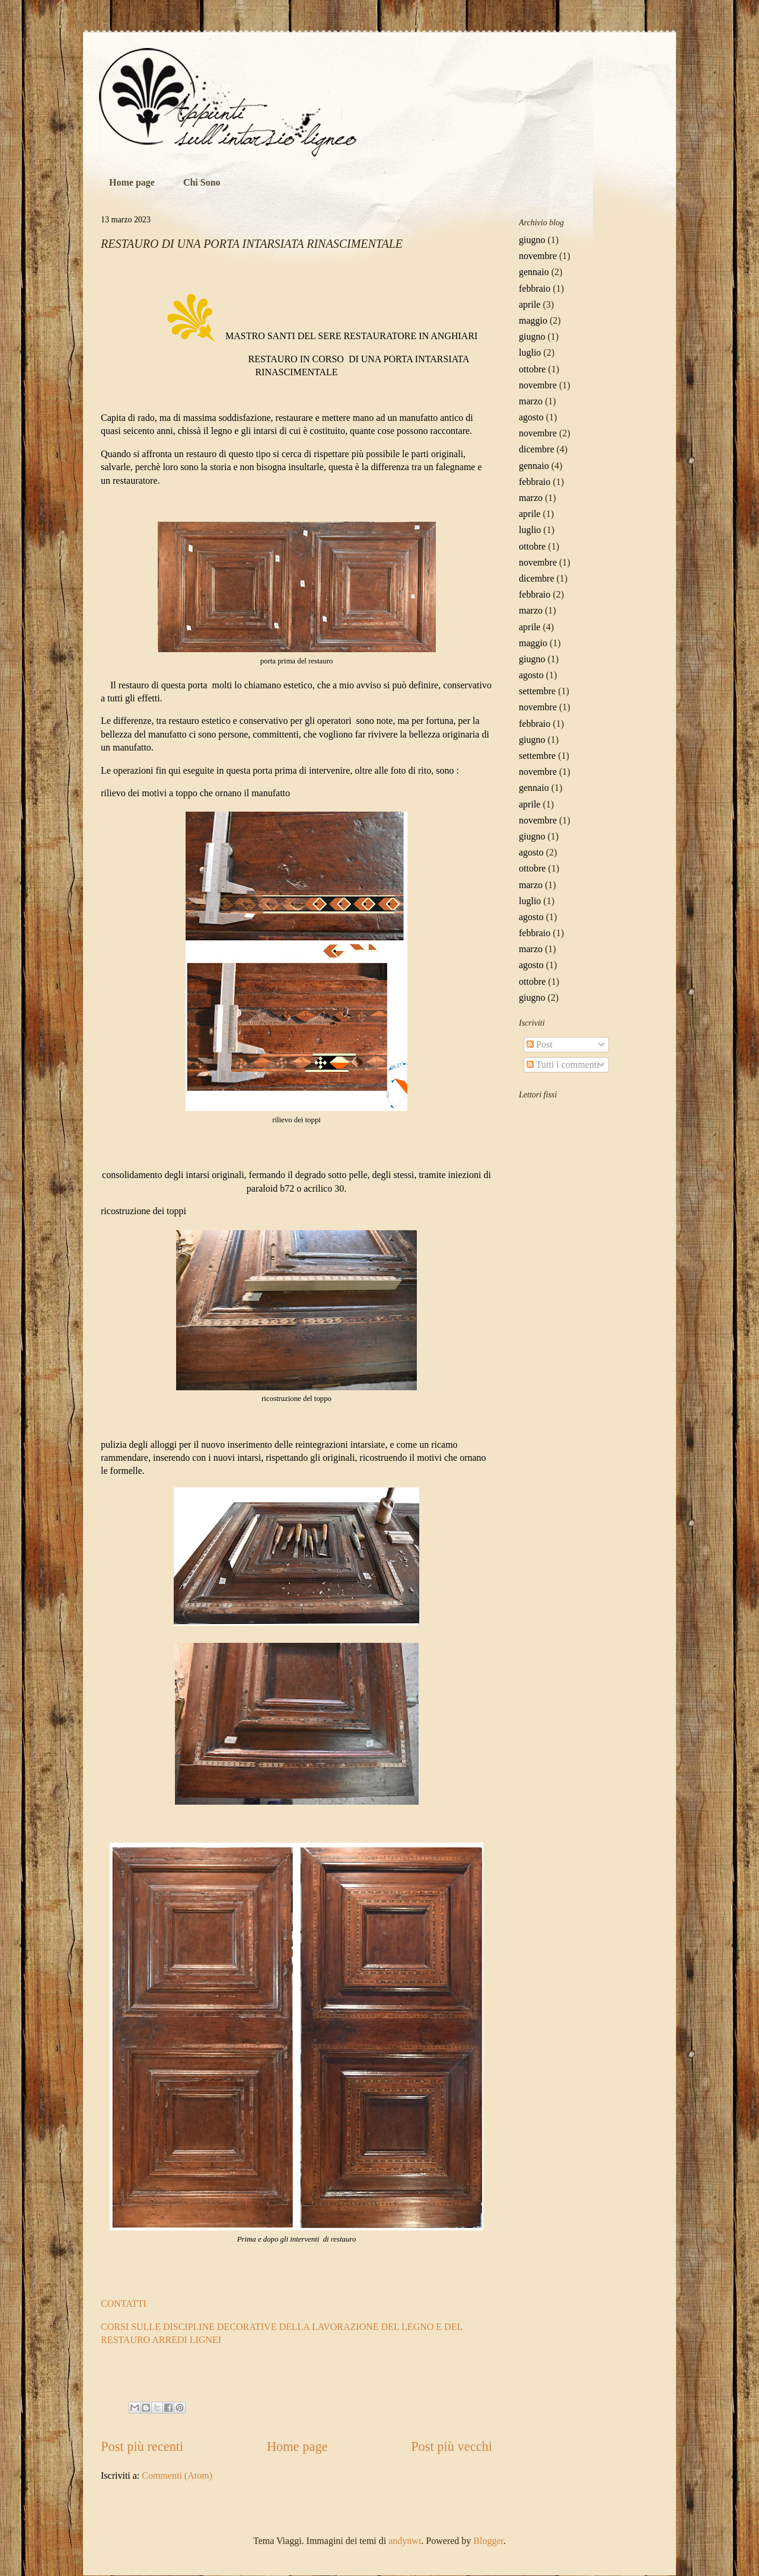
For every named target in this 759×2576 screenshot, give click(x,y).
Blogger (488, 2541)
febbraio (534, 288)
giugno (532, 240)
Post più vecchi (451, 2446)
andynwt (404, 2541)
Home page (132, 182)
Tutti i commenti (563, 1064)
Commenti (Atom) (177, 2475)
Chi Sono (202, 182)
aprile (529, 304)
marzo (531, 401)
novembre (538, 256)
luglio (530, 352)
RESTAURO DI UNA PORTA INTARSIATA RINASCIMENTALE (252, 243)
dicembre (536, 449)
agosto (531, 417)
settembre (537, 691)
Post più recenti (142, 2446)
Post (540, 1044)
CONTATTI (123, 2304)
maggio (533, 320)
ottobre (532, 369)
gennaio (534, 272)
